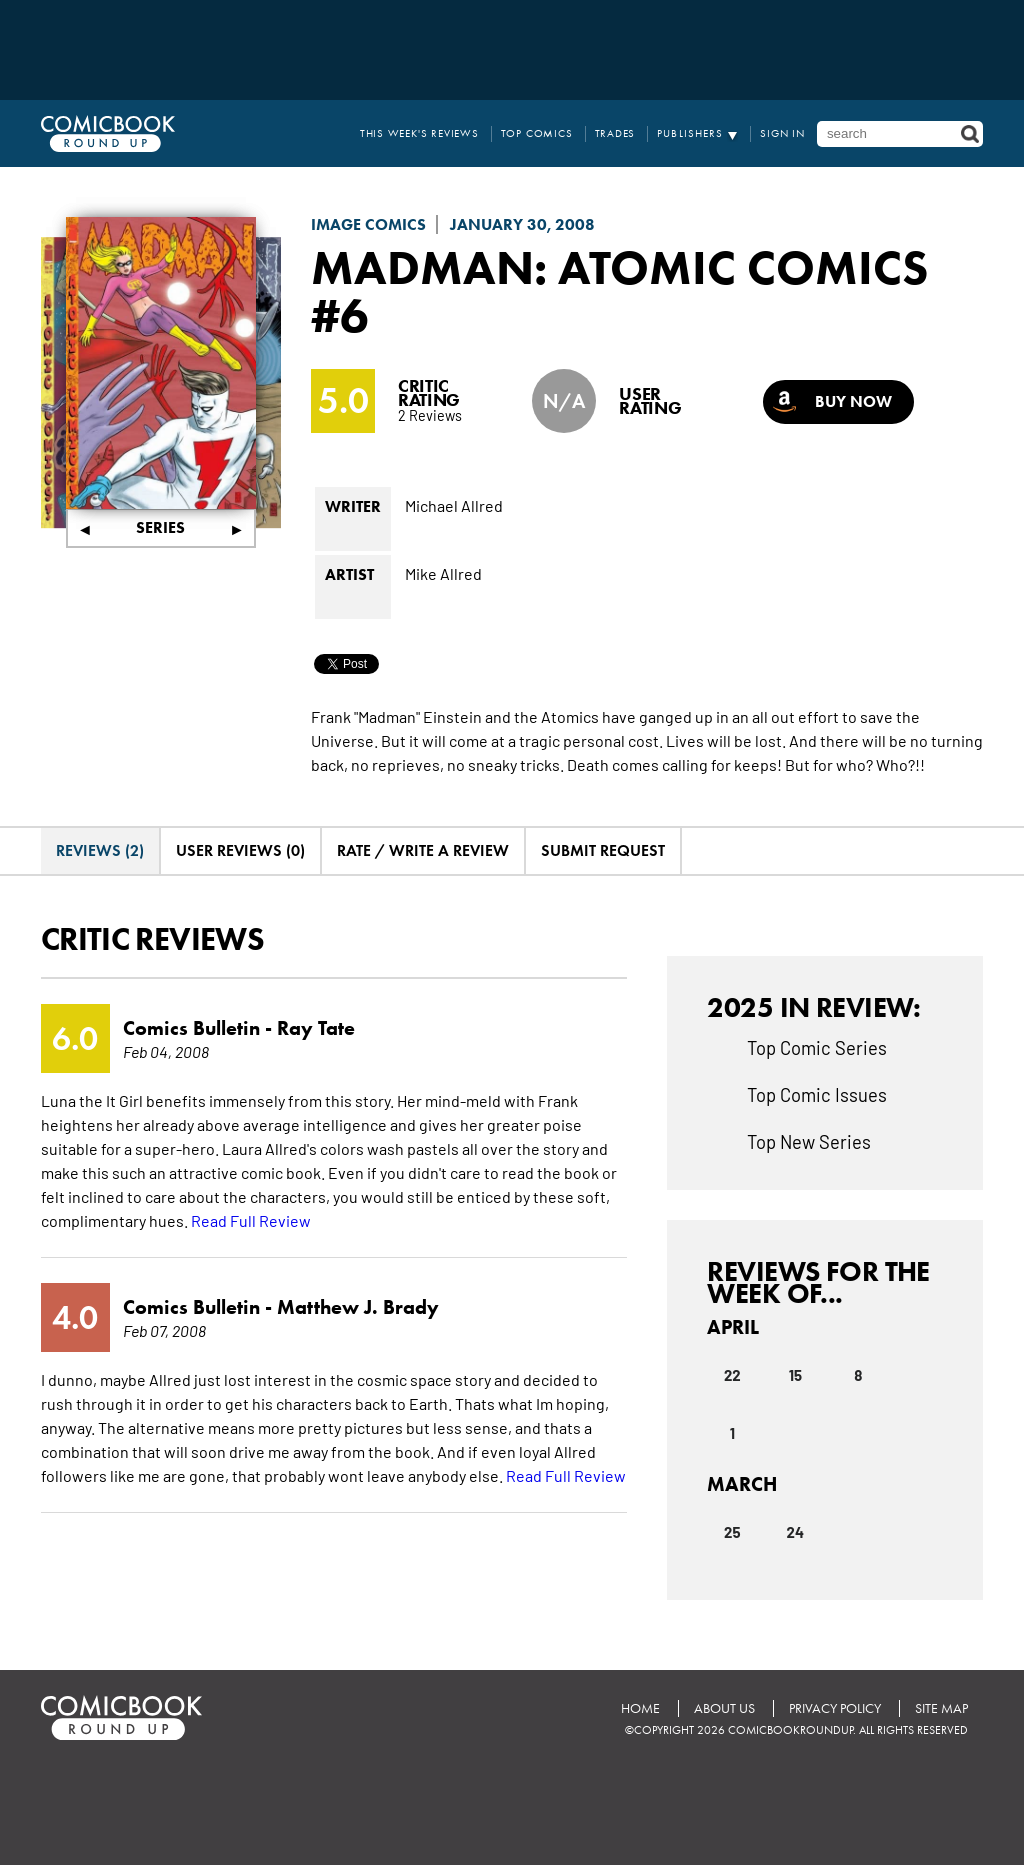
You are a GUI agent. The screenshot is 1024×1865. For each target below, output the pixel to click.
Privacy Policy (835, 1708)
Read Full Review (251, 1220)
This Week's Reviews (419, 133)
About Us (724, 1708)
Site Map (941, 1708)
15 (795, 1375)
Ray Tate (316, 1028)
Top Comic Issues (817, 1094)
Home (640, 1708)
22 (732, 1375)
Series (160, 527)
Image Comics (368, 224)
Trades (615, 133)
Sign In (782, 133)
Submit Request (603, 850)
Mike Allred (443, 573)
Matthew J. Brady (358, 1307)
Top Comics (537, 133)
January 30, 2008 (522, 224)
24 (795, 1532)
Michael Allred (454, 505)
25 (732, 1532)
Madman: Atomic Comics (619, 267)
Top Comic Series (817, 1047)
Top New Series (809, 1141)
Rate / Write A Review (423, 850)
